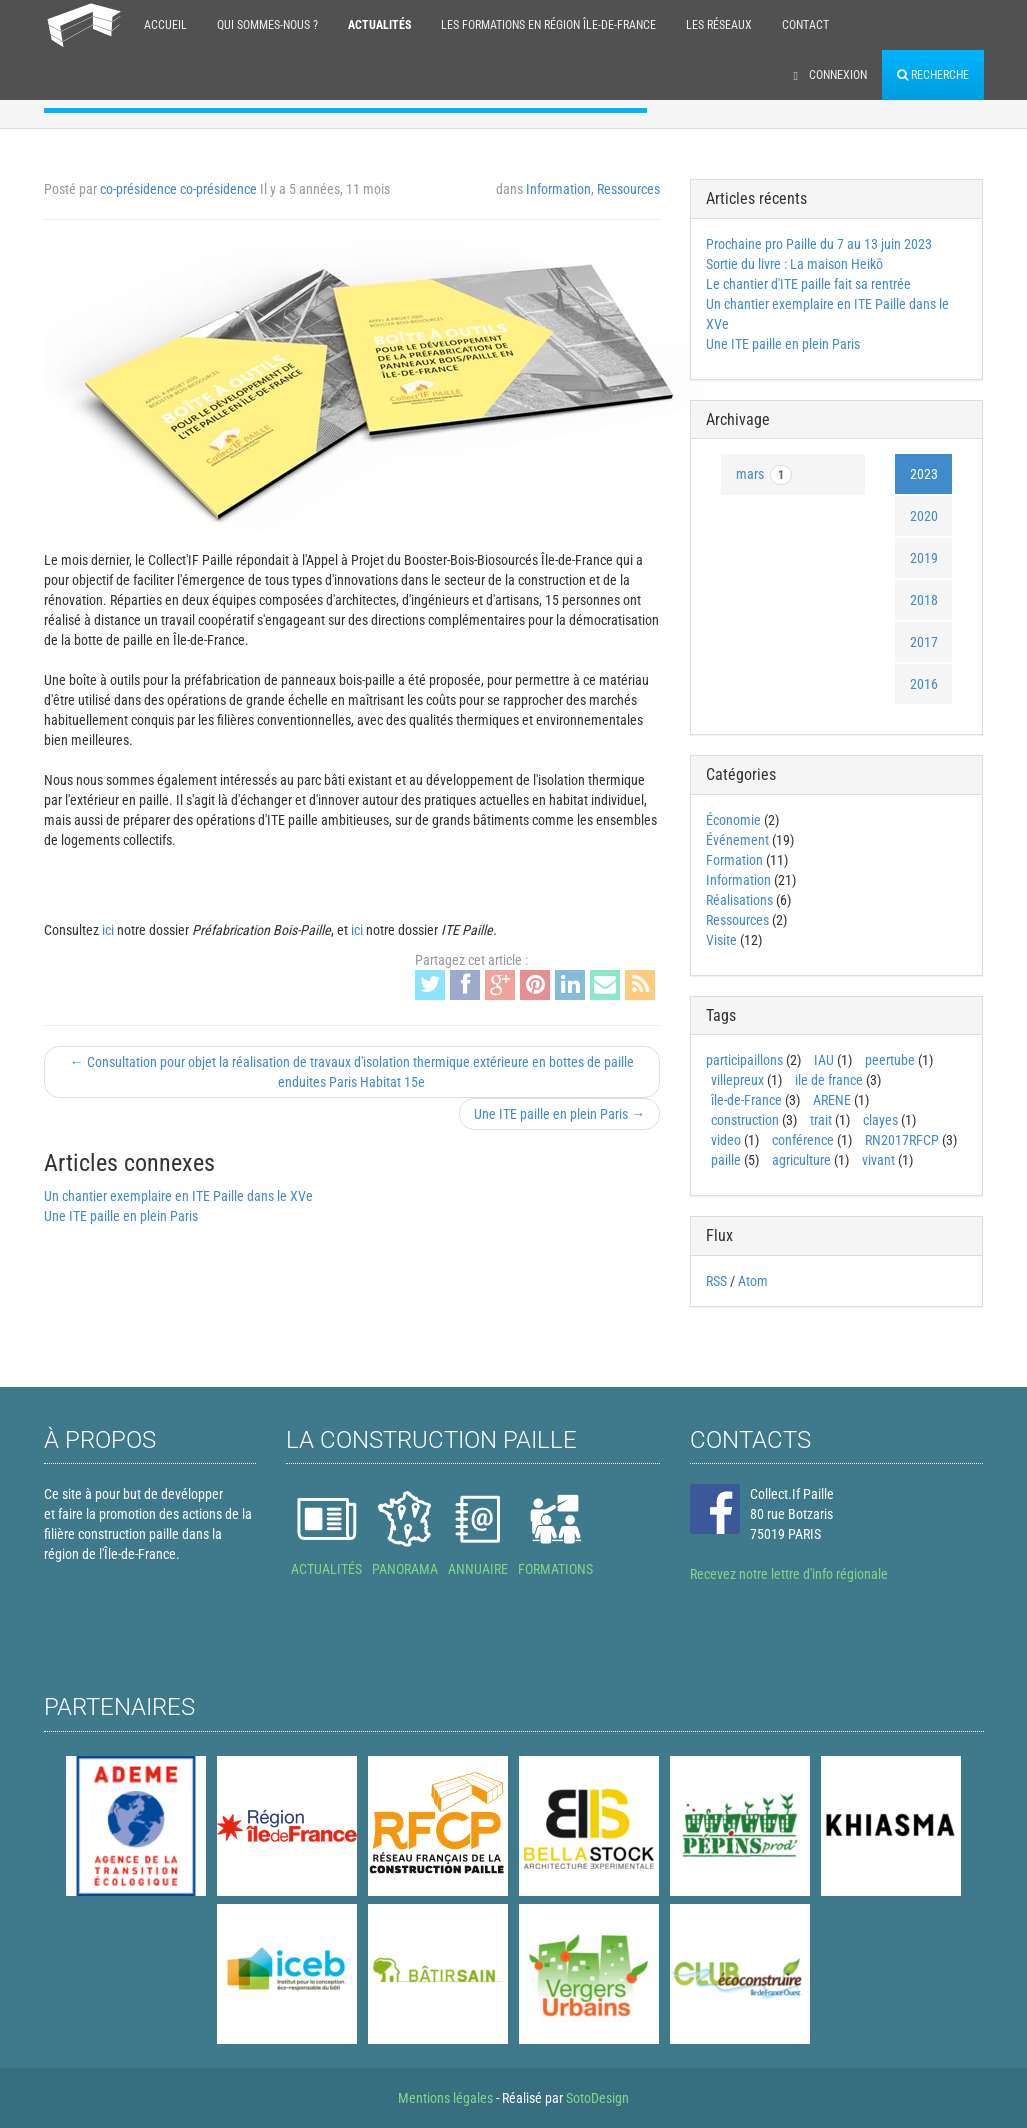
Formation (734, 860)
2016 (924, 684)
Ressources (628, 189)
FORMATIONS (555, 1569)
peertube (890, 1060)
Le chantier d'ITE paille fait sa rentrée (808, 284)
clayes (880, 1120)
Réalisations (739, 900)
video (726, 1140)
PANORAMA (405, 1569)
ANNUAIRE (478, 1569)
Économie (733, 820)
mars (764, 475)
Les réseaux (719, 25)
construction (745, 1120)
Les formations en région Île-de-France (548, 25)
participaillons (744, 1060)
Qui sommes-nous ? (267, 25)
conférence (803, 1140)
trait (821, 1120)
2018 (924, 600)
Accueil (165, 25)
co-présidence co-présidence (178, 189)
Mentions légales (445, 2098)
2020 (924, 516)
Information (558, 189)
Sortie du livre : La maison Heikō (794, 264)
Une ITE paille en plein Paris (121, 1216)
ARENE (832, 1100)
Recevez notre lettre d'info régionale (789, 1574)
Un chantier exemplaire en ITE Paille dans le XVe (178, 1196)
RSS (716, 1281)
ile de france (829, 1080)
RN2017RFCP (902, 1140)
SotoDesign (597, 2098)
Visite (721, 940)
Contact (805, 25)
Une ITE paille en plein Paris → (559, 1114)
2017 (924, 642)
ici (108, 930)
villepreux (737, 1080)
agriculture (801, 1160)
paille (726, 1160)
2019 (924, 558)
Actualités (379, 25)
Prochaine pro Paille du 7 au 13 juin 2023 (819, 244)
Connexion (830, 75)
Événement (737, 840)
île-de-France (746, 1100)
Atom (753, 1281)
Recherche (933, 75)
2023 (924, 474)
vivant (878, 1160)
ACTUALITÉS (326, 1569)
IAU (824, 1060)
